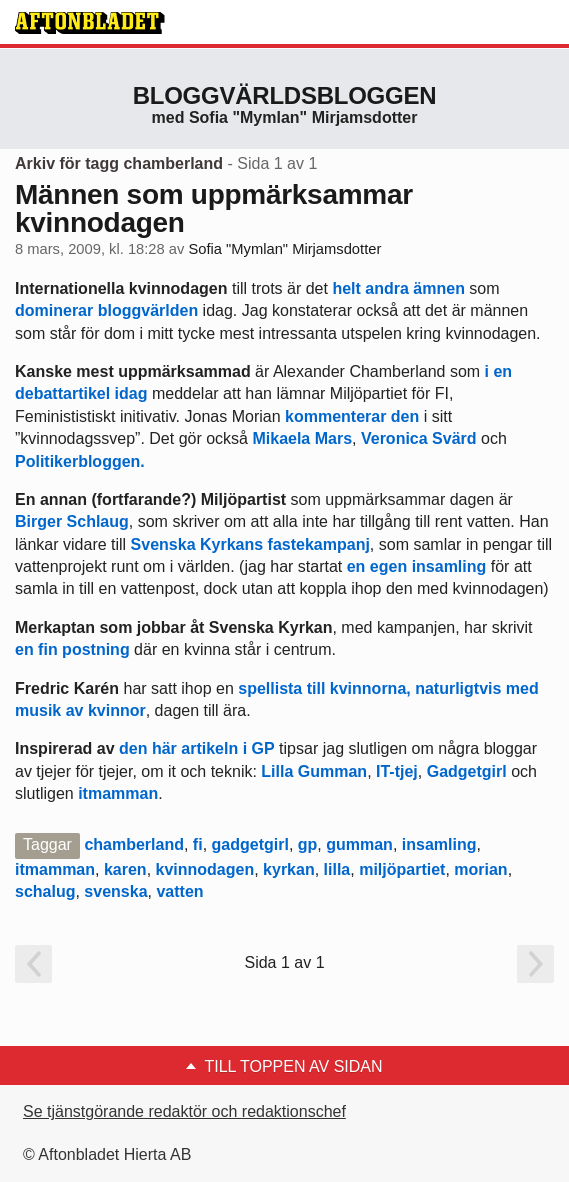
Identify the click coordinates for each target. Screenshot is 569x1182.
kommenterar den (352, 416)
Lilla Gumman (314, 771)
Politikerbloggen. (80, 461)
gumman (359, 844)
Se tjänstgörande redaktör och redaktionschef (184, 1111)
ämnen (439, 288)
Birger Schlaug (72, 521)
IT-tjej (397, 771)
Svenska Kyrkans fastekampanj (250, 544)
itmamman (118, 793)
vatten (179, 891)
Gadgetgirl (467, 771)
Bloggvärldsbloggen (285, 95)
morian (480, 869)
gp (308, 844)
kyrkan (289, 869)
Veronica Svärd (419, 438)
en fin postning (72, 649)
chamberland (134, 844)
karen (125, 869)
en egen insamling (417, 566)
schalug (45, 891)
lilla (337, 869)
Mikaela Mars (302, 438)
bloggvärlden (148, 310)
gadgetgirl (250, 844)
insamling (439, 844)
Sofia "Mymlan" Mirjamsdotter (284, 249)
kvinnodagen (205, 869)
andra (387, 288)
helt (346, 288)
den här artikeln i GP (197, 748)
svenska (115, 891)
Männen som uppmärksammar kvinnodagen (214, 208)
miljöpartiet (402, 869)
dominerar (54, 310)
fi (198, 844)
